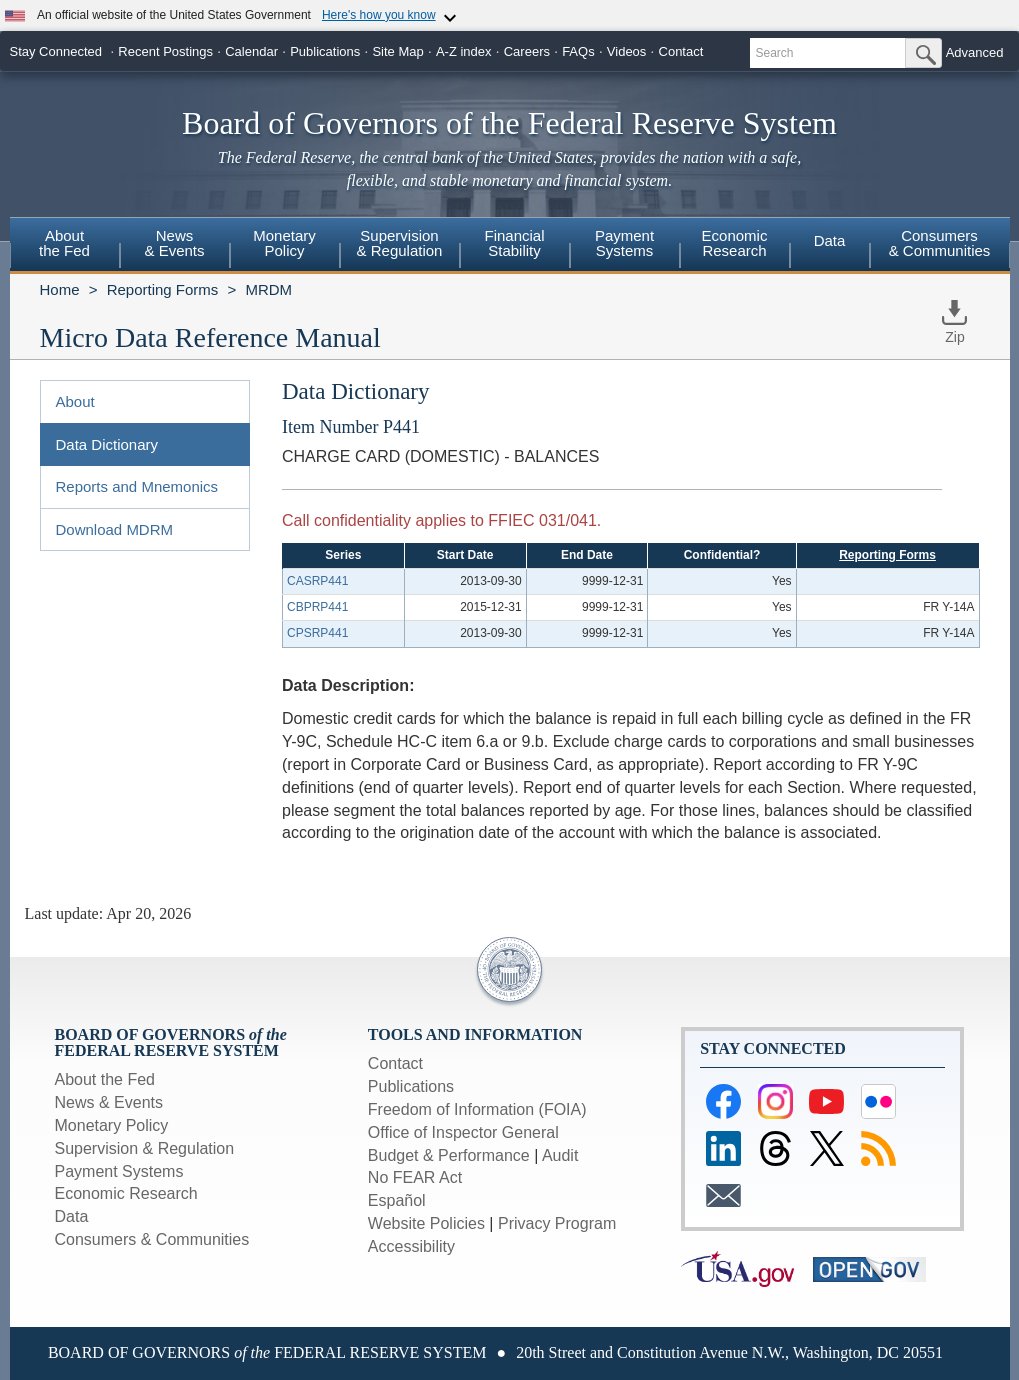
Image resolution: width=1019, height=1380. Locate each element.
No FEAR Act (415, 1177)
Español (397, 1200)
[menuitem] (65, 246)
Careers (527, 51)
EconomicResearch (735, 243)
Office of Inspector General (463, 1132)
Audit (560, 1155)
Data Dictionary (107, 444)
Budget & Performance (449, 1155)
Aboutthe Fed (64, 243)
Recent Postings (165, 51)
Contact (681, 51)
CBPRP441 (317, 607)
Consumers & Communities (940, 243)
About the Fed (105, 1079)
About (75, 401)
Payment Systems (119, 1171)
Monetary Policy (112, 1125)
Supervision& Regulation (400, 243)
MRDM (268, 289)
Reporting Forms (163, 289)
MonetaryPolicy (284, 243)
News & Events (109, 1102)
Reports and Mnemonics (137, 486)
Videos (627, 51)
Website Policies (426, 1223)
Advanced (975, 52)
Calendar (251, 51)
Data (830, 240)
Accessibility (411, 1246)
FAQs (578, 51)
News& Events (174, 243)
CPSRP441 (317, 633)
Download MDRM (115, 529)
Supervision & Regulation (145, 1148)
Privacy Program (557, 1223)
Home (60, 289)
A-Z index (464, 51)
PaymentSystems (624, 243)
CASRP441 (317, 581)
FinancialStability (514, 243)
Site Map (397, 51)
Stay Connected (56, 51)
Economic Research (126, 1193)
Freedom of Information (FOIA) (477, 1109)
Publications (325, 51)
